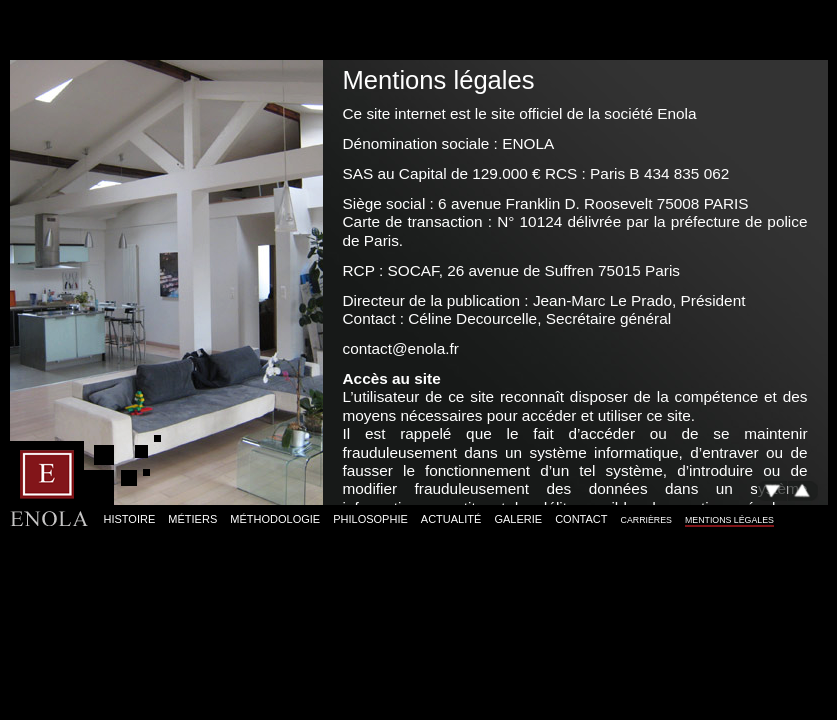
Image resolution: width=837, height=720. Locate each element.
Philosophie (370, 519)
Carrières (646, 520)
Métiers (192, 519)
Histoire (130, 519)
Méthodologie (275, 519)
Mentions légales (729, 520)
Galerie (518, 519)
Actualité (451, 519)
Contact (581, 519)
